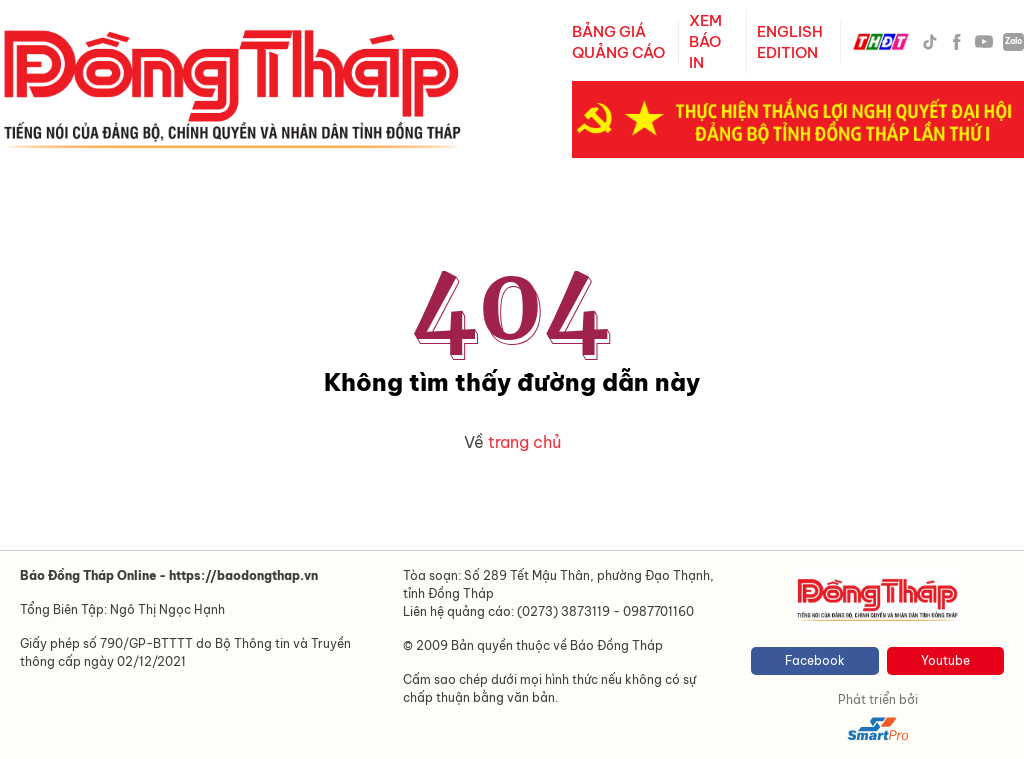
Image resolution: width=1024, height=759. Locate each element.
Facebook (815, 660)
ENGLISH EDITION (790, 42)
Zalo (1013, 41)
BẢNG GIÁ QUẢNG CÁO (618, 42)
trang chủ (524, 442)
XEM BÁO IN (705, 41)
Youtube (945, 660)
